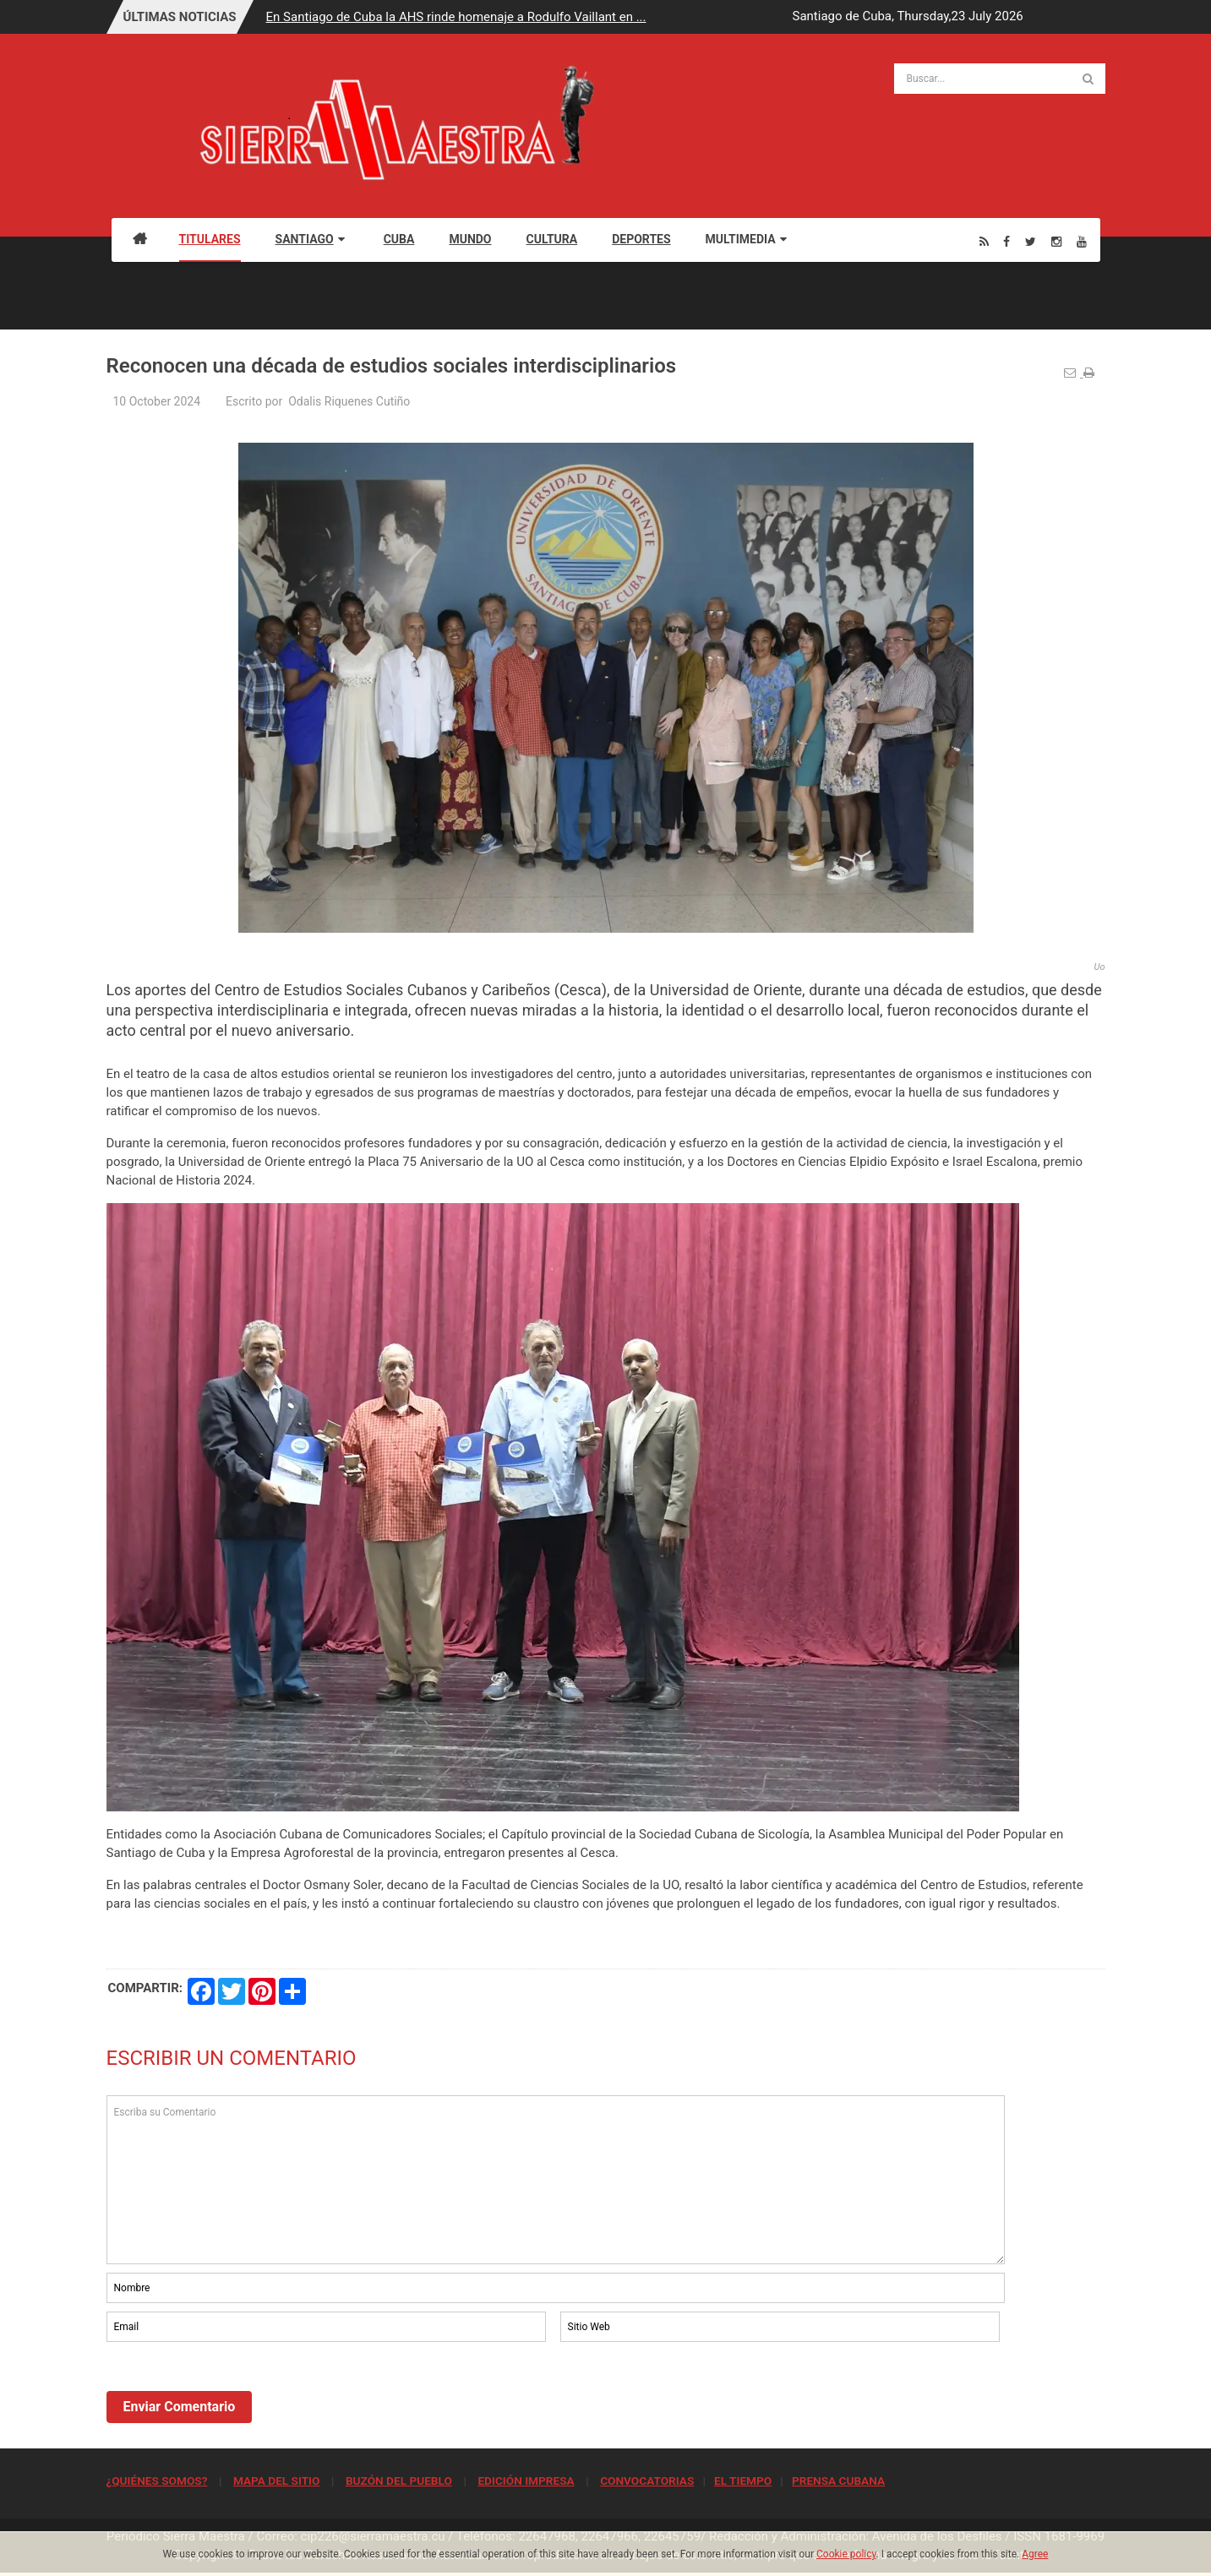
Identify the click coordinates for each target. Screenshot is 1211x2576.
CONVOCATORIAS (647, 2480)
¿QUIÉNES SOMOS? (157, 2480)
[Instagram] (1056, 241)
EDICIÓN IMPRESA (525, 2480)
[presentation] (234, 2392)
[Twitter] (1030, 241)
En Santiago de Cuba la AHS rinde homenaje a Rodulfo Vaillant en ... (456, 17)
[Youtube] (1082, 241)
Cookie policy (846, 2554)
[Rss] (984, 241)
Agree (1035, 2554)
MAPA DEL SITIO (276, 2480)
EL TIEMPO (743, 2480)
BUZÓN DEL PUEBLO (399, 2480)
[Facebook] (1006, 241)
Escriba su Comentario (556, 2179)
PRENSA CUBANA (838, 2480)
